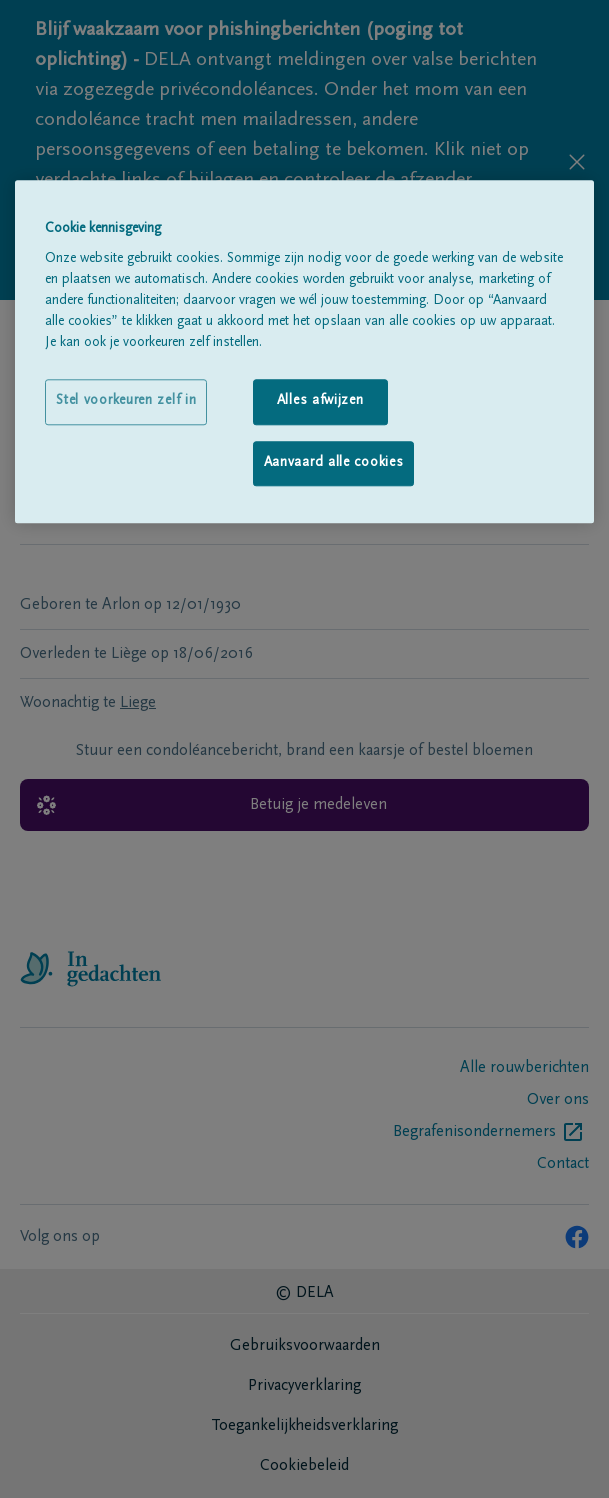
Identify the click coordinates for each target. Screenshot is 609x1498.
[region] (304, 352)
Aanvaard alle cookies (334, 463)
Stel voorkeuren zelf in (126, 402)
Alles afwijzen (320, 402)
